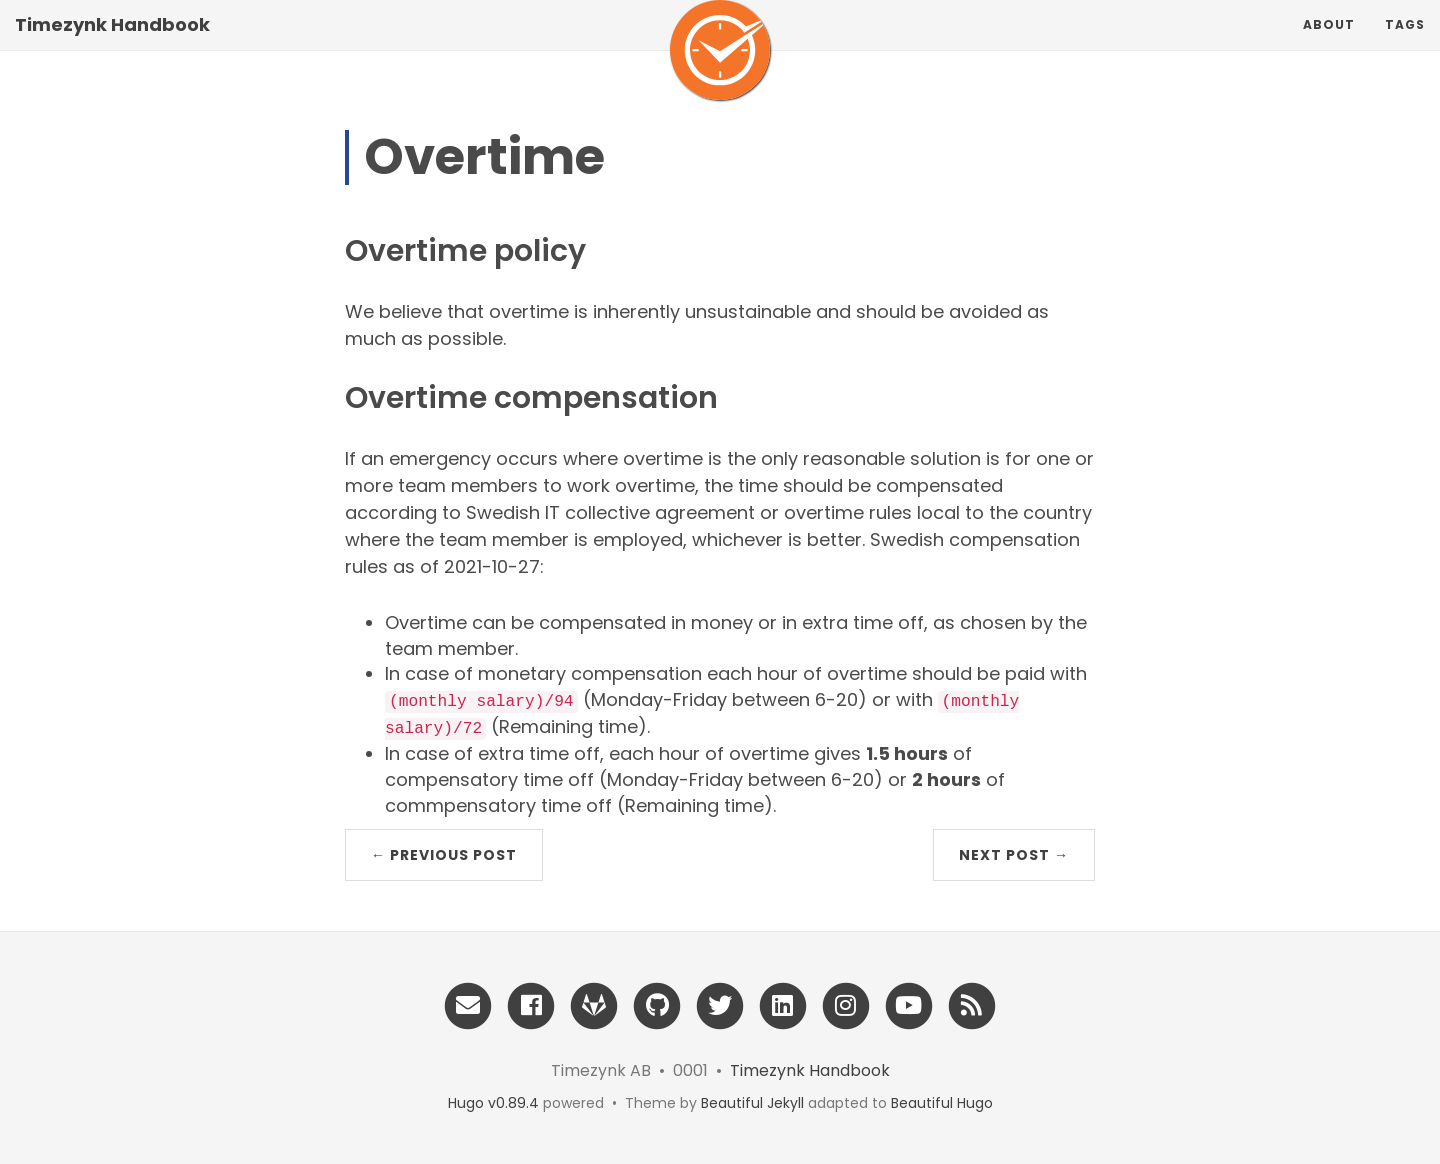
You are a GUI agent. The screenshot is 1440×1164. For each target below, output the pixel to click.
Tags (1405, 44)
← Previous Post (444, 855)
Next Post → (1014, 855)
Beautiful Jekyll (752, 1103)
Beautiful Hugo (942, 1103)
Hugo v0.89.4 (493, 1103)
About (1329, 44)
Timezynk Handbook (112, 44)
